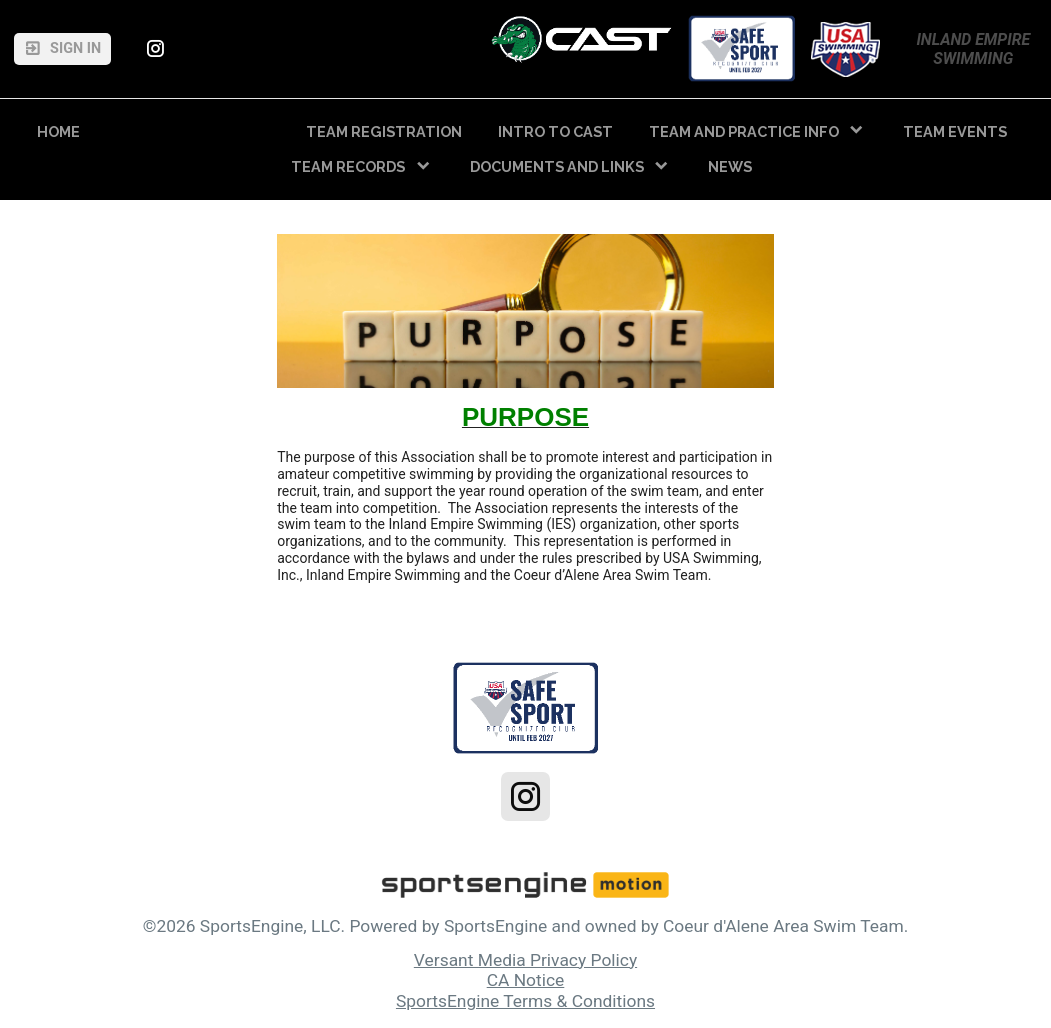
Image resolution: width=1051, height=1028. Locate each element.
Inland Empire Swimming (975, 49)
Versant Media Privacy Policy (525, 960)
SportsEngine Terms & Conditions (525, 1001)
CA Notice (526, 980)
